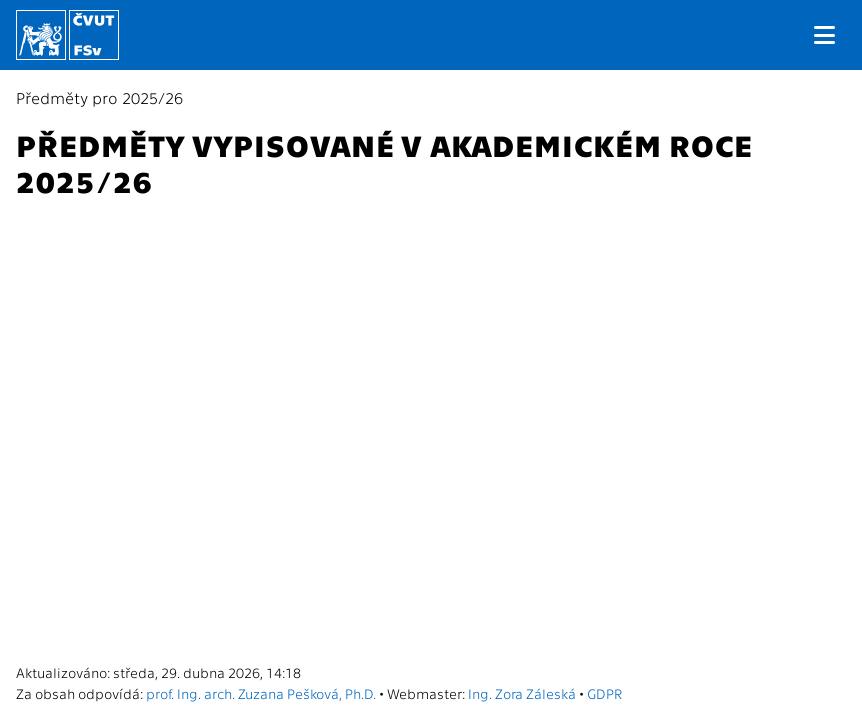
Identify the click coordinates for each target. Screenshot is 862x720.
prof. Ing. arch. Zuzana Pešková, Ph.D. (261, 693)
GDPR (604, 693)
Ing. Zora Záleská (522, 693)
